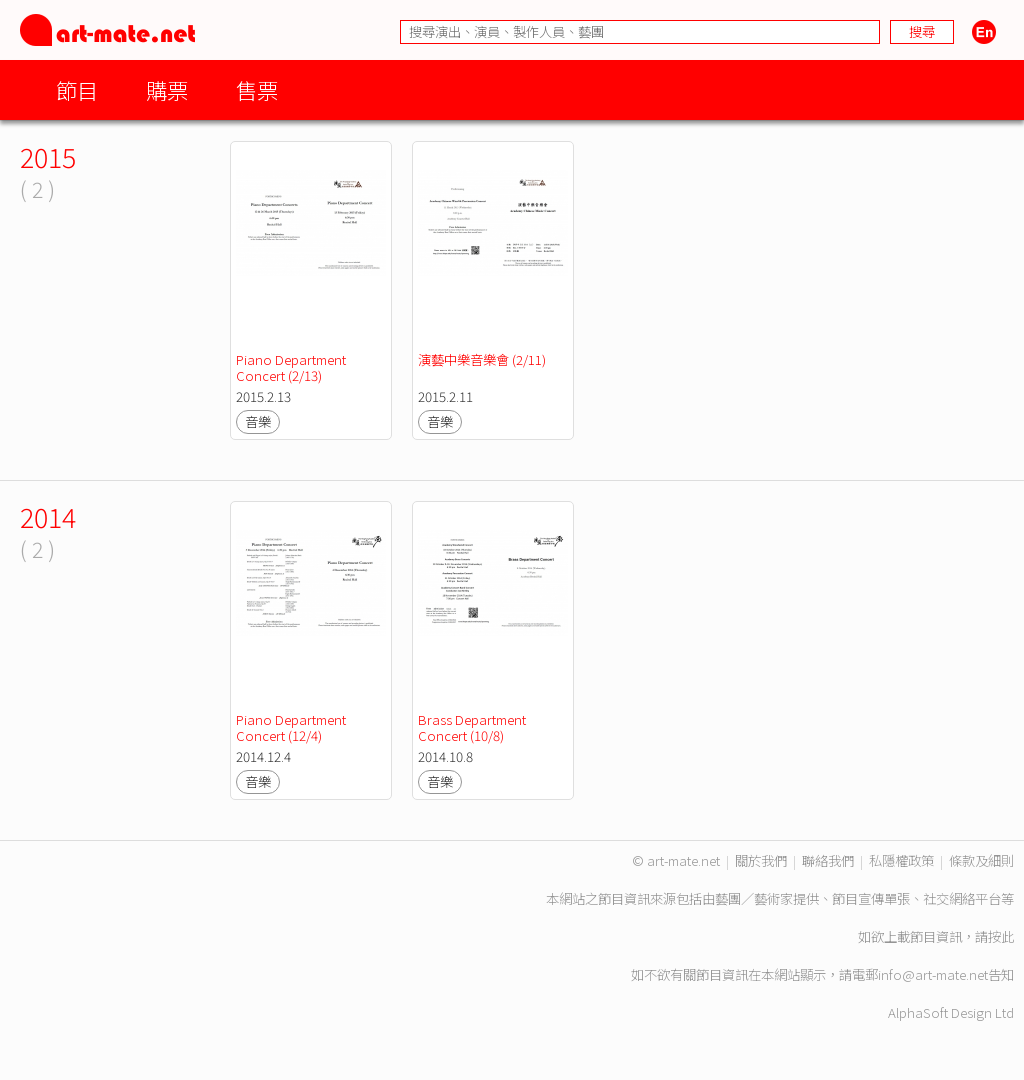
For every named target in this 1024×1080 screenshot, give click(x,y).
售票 (257, 89)
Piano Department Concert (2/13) (292, 367)
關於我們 (761, 860)
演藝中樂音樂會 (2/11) (482, 359)
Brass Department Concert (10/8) (473, 727)
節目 (77, 89)
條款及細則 (981, 860)
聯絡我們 (828, 860)
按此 (1001, 936)
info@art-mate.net (933, 974)
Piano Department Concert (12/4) (292, 727)
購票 (167, 89)
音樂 (258, 421)
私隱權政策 (901, 860)
